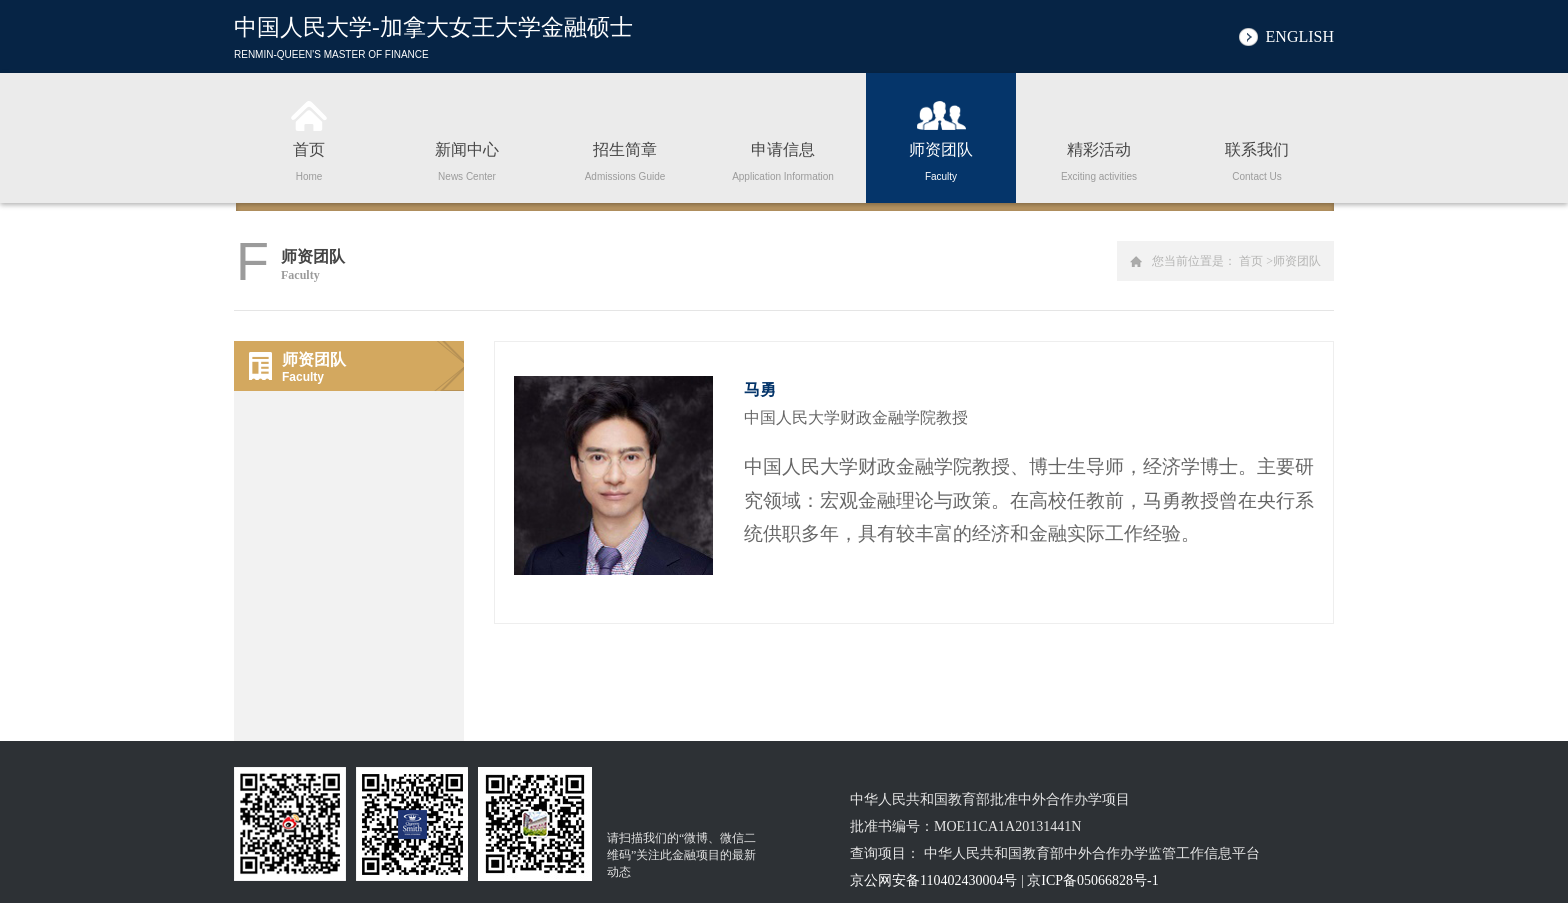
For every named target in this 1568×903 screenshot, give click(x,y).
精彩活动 (1099, 158)
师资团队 (941, 158)
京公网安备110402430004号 (933, 880)
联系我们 (1257, 158)
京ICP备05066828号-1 (1092, 880)
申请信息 (783, 158)
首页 (309, 158)
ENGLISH (1300, 36)
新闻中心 (467, 158)
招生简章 (625, 158)
